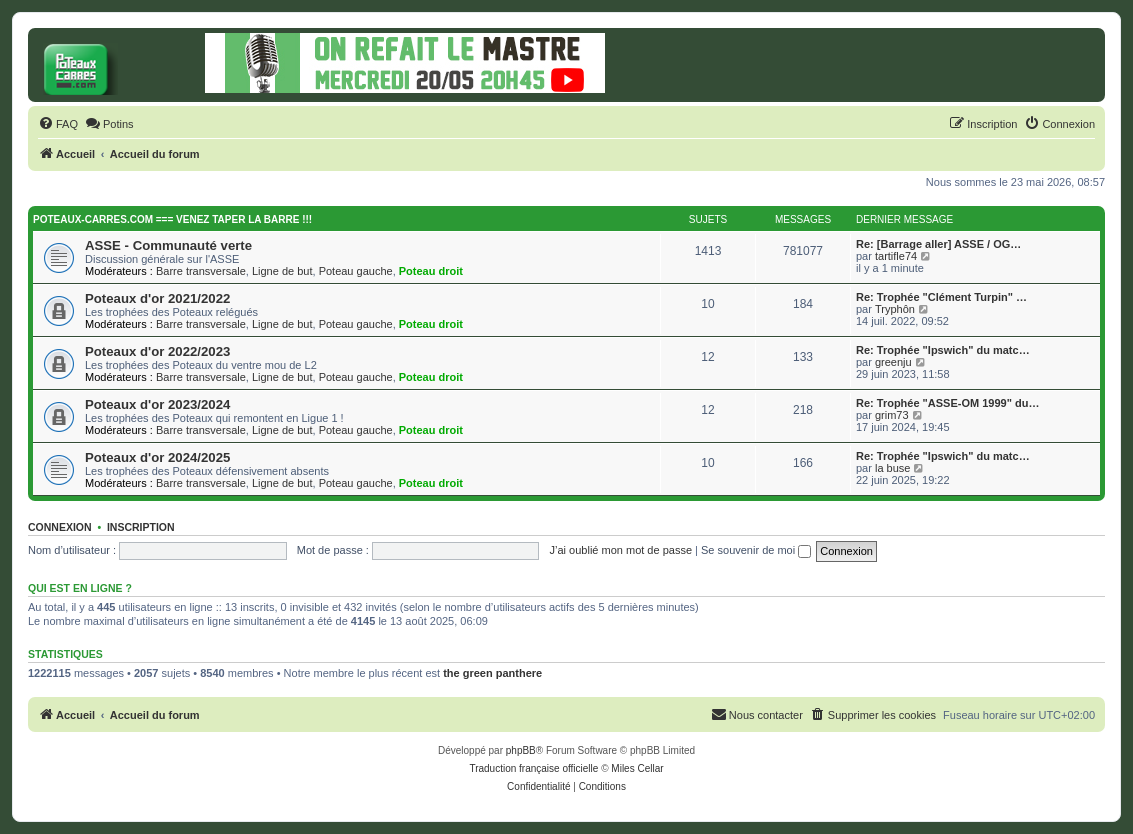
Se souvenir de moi (756, 550)
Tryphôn (895, 309)
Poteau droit (431, 271)
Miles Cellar (637, 768)
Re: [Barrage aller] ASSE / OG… (938, 244)
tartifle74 (896, 256)
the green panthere (492, 673)
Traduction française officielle (533, 768)
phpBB (521, 750)
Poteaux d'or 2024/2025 (157, 457)
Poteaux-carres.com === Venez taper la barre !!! (172, 219)
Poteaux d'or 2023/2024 (157, 404)
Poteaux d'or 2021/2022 (157, 298)
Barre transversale (201, 271)
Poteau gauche (356, 271)
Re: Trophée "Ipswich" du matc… (943, 350)
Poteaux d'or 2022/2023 (157, 351)
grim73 (892, 415)
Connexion (60, 527)
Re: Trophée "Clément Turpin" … (941, 297)
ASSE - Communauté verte (168, 245)
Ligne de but (282, 271)
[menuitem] (58, 124)
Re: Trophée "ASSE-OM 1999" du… (947, 403)
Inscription (141, 527)
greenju (893, 362)
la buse (892, 468)
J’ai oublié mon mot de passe (621, 550)
